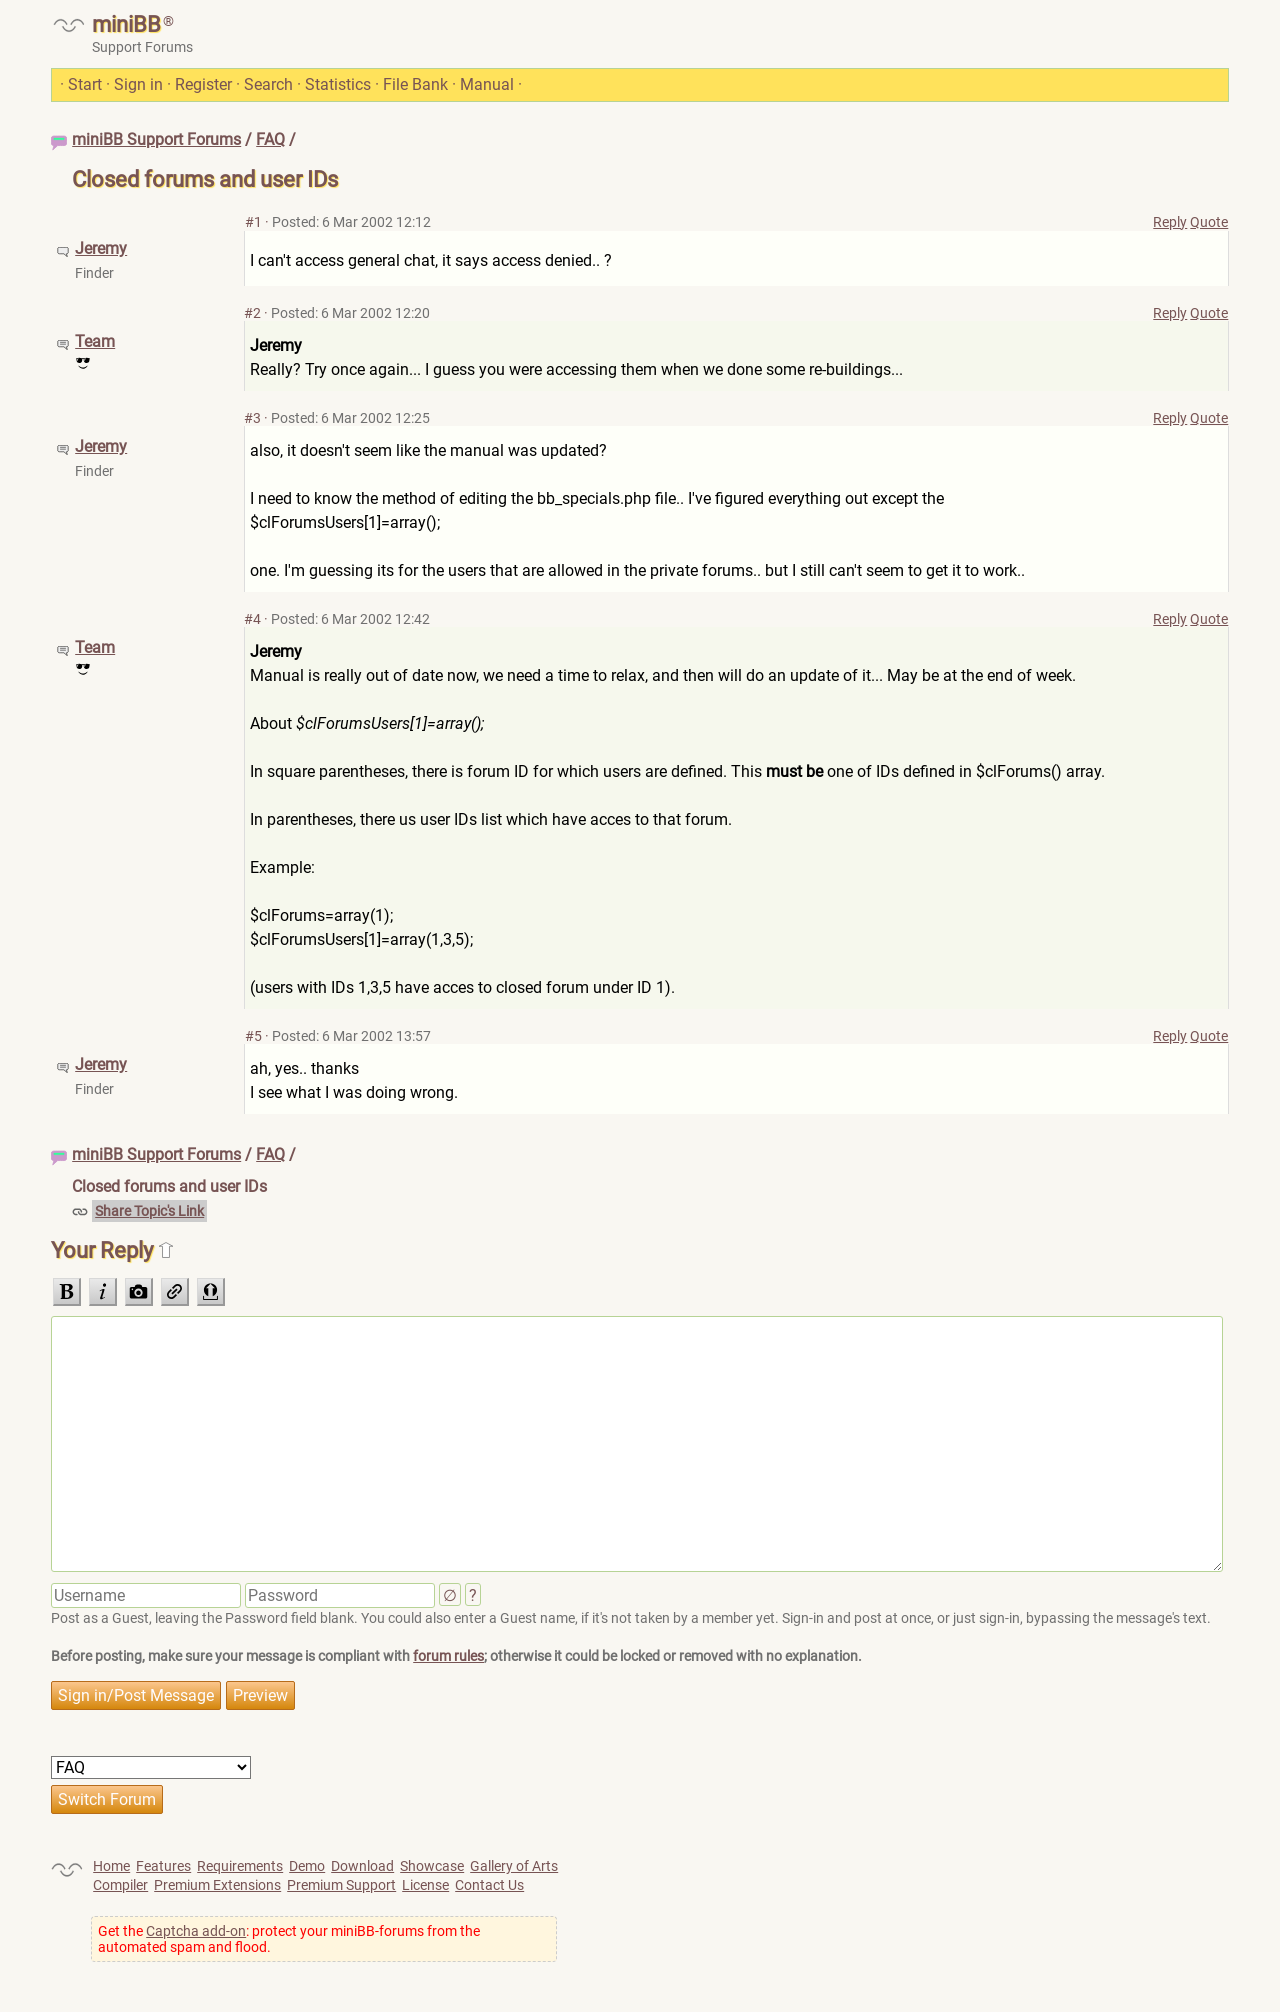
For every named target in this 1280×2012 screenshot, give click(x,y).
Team (95, 341)
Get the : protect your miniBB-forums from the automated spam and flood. (289, 1939)
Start (85, 84)
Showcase (432, 1866)
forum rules (448, 1656)
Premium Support (341, 1885)
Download (362, 1866)
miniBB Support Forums (156, 139)
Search (268, 84)
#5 (253, 1036)
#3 (252, 418)
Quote (1209, 222)
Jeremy (101, 248)
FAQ (270, 139)
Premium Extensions (217, 1885)
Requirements (240, 1866)
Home (111, 1866)
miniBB (126, 24)
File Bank (415, 84)
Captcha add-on (196, 1931)
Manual (487, 84)
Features (163, 1866)
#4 (252, 619)
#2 (252, 313)
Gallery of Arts (514, 1866)
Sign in (138, 84)
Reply (1170, 222)
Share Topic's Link (149, 1211)
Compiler (120, 1885)
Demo (307, 1866)
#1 (253, 222)
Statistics (338, 84)
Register (203, 84)
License (425, 1885)
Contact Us (489, 1885)
